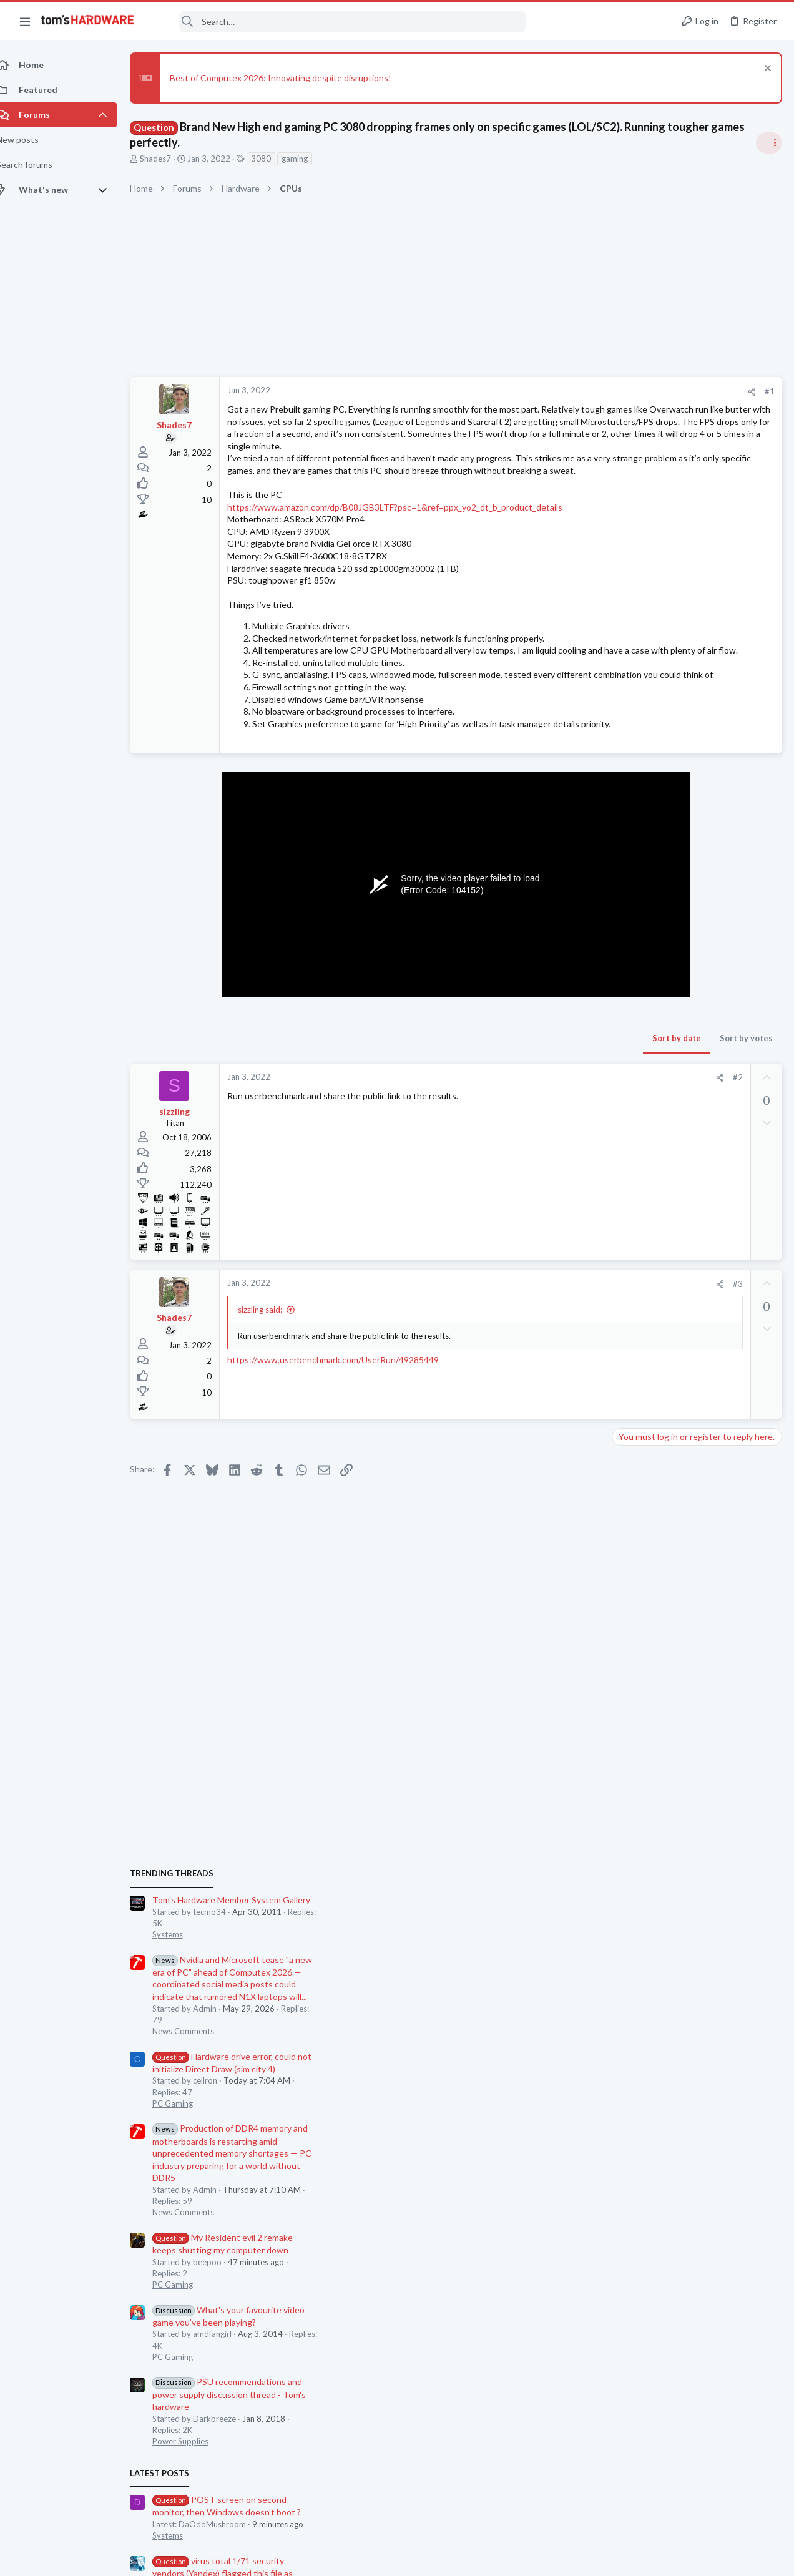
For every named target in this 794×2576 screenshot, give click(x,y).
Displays (632, 1724)
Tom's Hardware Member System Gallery (696, 783)
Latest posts (624, 1358)
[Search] (338, 21)
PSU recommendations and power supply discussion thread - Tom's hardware (693, 1278)
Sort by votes (545, 1124)
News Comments (648, 915)
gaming (308, 159)
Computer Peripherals (657, 1554)
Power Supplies (645, 1325)
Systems (632, 818)
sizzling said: (274, 1395)
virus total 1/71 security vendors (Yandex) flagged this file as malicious (687, 1457)
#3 (537, 1369)
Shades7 (169, 159)
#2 (537, 1163)
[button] (24, 21)
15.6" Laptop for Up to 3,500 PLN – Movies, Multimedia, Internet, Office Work (691, 1762)
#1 (569, 391)
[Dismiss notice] (765, 69)
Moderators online (639, 1829)
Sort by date (476, 1124)
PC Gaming (637, 987)
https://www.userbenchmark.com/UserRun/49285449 (347, 1445)
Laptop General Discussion (665, 1797)
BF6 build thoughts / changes (693, 1639)
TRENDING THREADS (636, 758)
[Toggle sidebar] (768, 143)
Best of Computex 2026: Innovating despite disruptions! (294, 77)
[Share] (551, 392)
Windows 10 (640, 1492)
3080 (275, 159)
